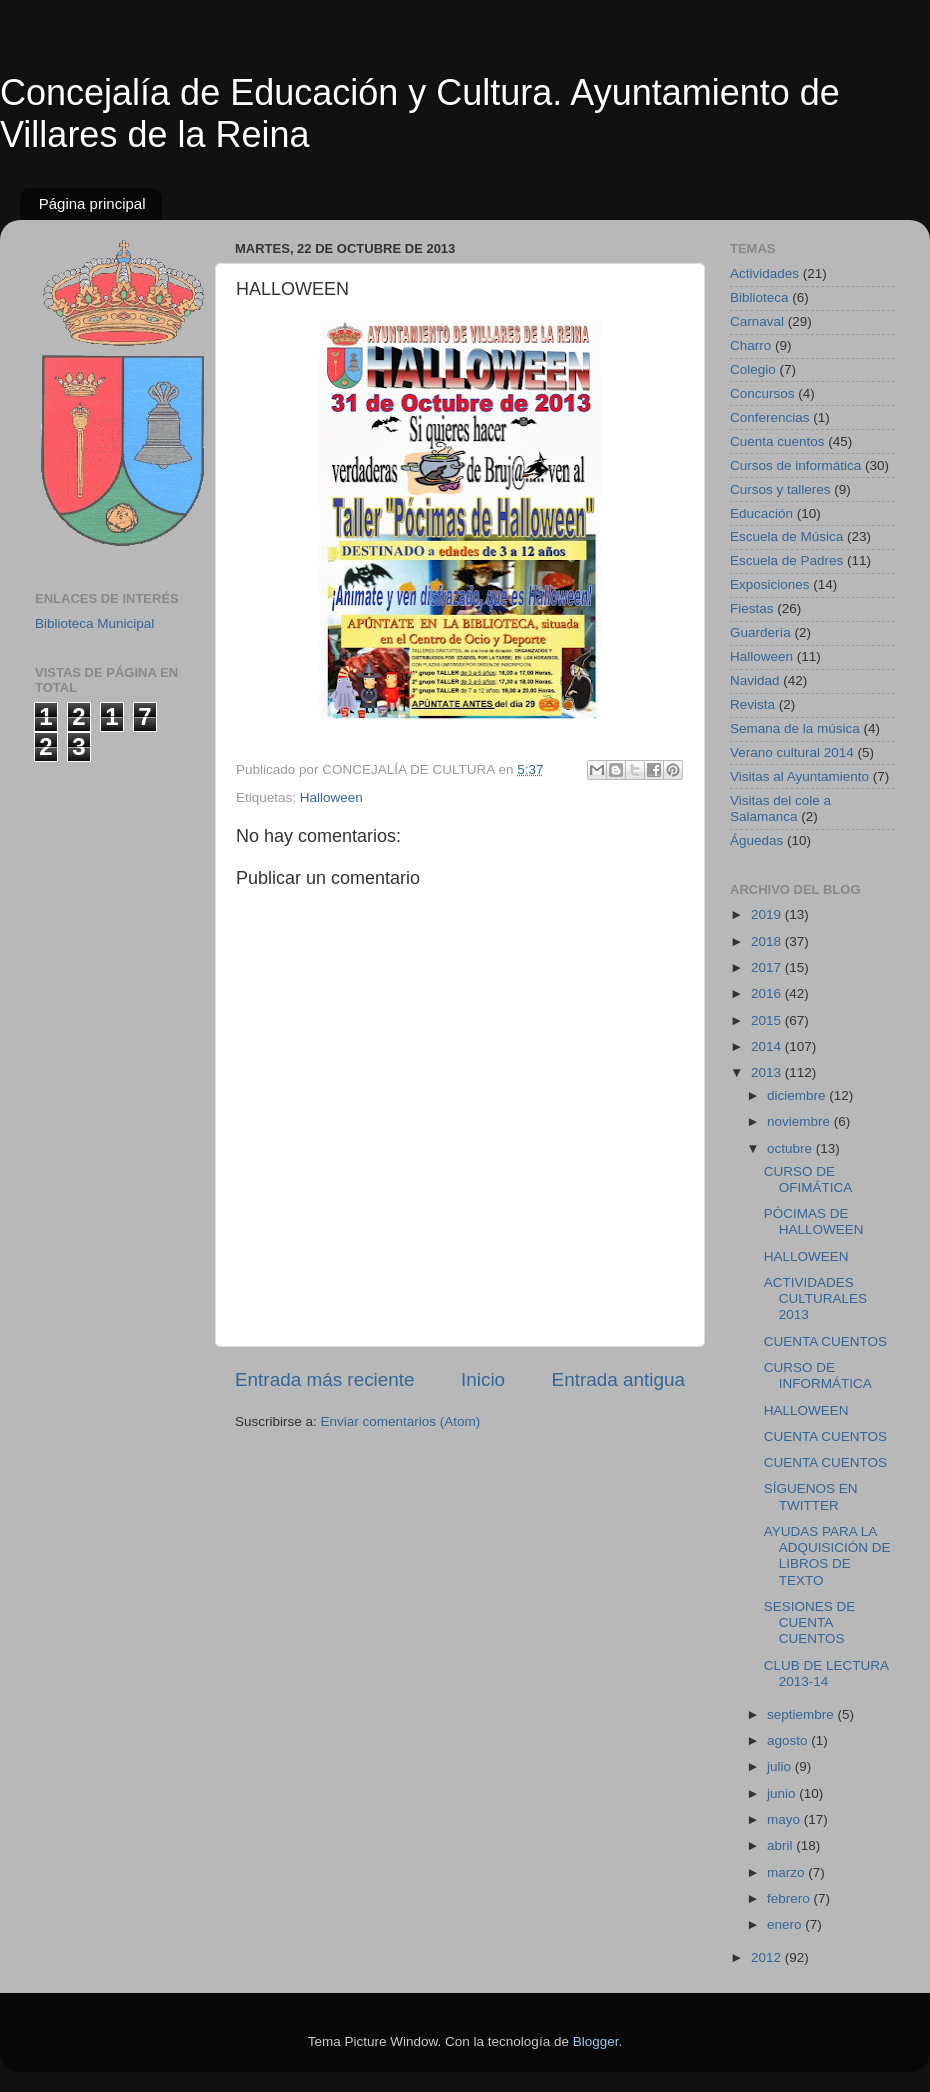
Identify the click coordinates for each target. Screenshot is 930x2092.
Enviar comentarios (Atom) (401, 1421)
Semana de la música (795, 728)
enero (786, 1924)
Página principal (92, 203)
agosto (789, 1740)
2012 (768, 1957)
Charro (750, 345)
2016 (768, 993)
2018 (768, 941)
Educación (761, 513)
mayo (785, 1819)
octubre (791, 1148)
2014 (768, 1046)
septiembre (802, 1714)
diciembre (798, 1095)
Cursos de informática (795, 465)
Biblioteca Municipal (94, 623)
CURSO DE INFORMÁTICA (818, 1375)
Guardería (760, 632)
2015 (768, 1020)
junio (783, 1793)
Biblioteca (759, 297)
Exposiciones (770, 584)
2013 (768, 1072)
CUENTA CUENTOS (825, 1341)
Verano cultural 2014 (792, 752)
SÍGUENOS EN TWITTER (811, 1496)
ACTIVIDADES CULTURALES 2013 (815, 1298)
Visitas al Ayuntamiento (799, 776)
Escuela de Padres (786, 560)
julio (781, 1766)
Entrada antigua (618, 1379)
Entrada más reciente (325, 1379)
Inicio (483, 1379)
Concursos (762, 393)
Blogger (596, 2041)
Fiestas (752, 608)
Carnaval (757, 321)
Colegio (753, 369)
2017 (768, 967)
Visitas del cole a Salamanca (780, 808)
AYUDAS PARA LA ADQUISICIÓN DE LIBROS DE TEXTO (827, 1556)
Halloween (331, 797)
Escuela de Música (786, 536)
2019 (768, 914)
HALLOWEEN (806, 1256)
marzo (787, 1872)
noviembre (800, 1121)
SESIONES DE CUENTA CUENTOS (810, 1622)
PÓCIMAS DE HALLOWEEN (814, 1221)
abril (781, 1845)
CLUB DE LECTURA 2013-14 (826, 1673)
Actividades (764, 273)
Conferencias (770, 417)
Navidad (755, 680)
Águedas (756, 840)
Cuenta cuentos (777, 441)
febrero (790, 1898)
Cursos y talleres (780, 489)
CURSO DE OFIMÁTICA (808, 1179)
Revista (752, 704)
